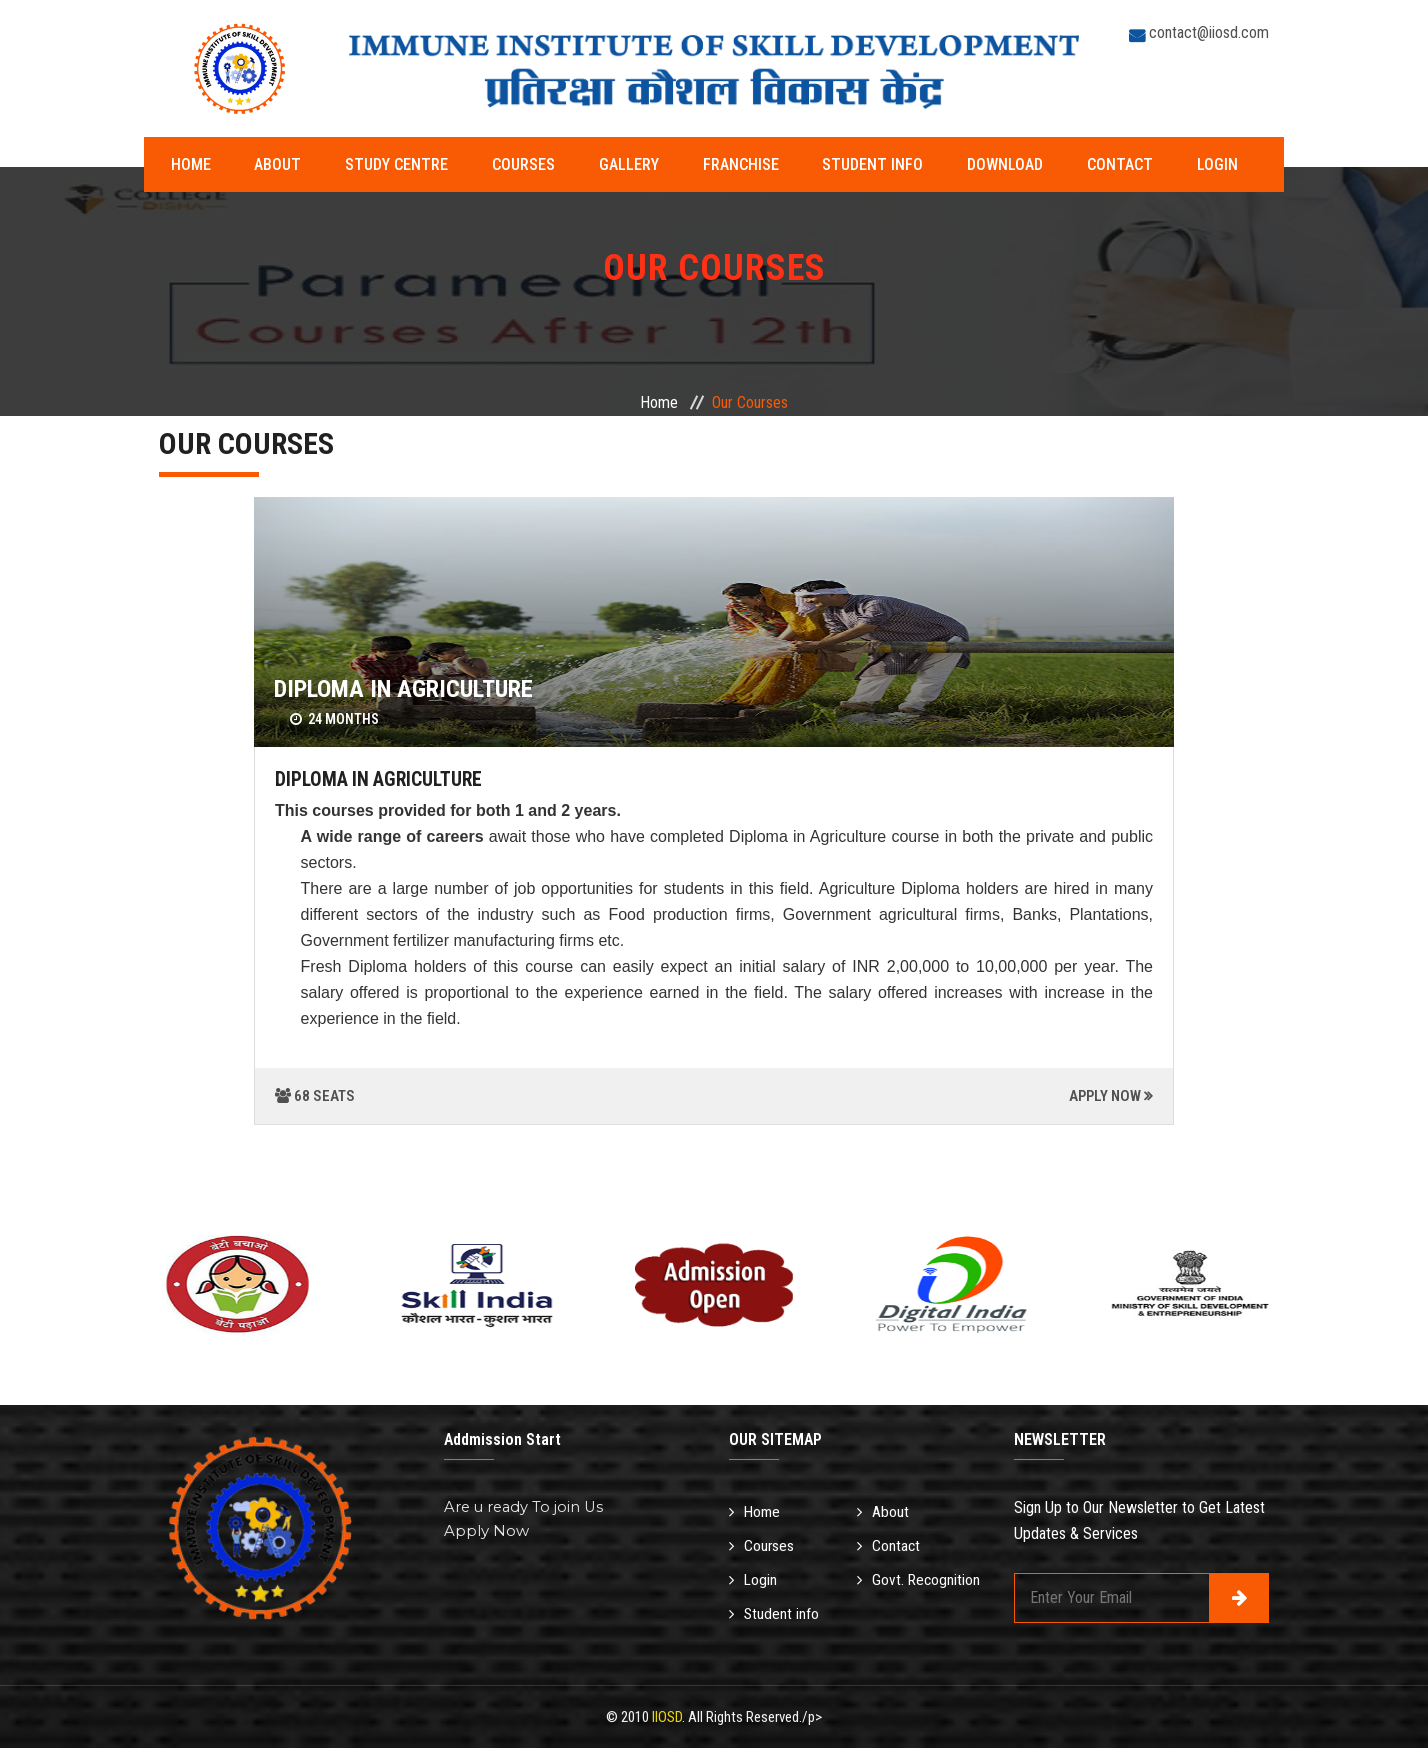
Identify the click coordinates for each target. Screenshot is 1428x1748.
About (267, 164)
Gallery (577, 164)
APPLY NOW (1105, 1096)
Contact (1013, 164)
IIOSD (667, 1717)
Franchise (675, 164)
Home (194, 164)
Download (912, 164)
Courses (485, 164)
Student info (793, 164)
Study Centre (372, 164)
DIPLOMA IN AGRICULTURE (403, 689)
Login (1096, 164)
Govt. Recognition (920, 1576)
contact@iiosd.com (1209, 32)
